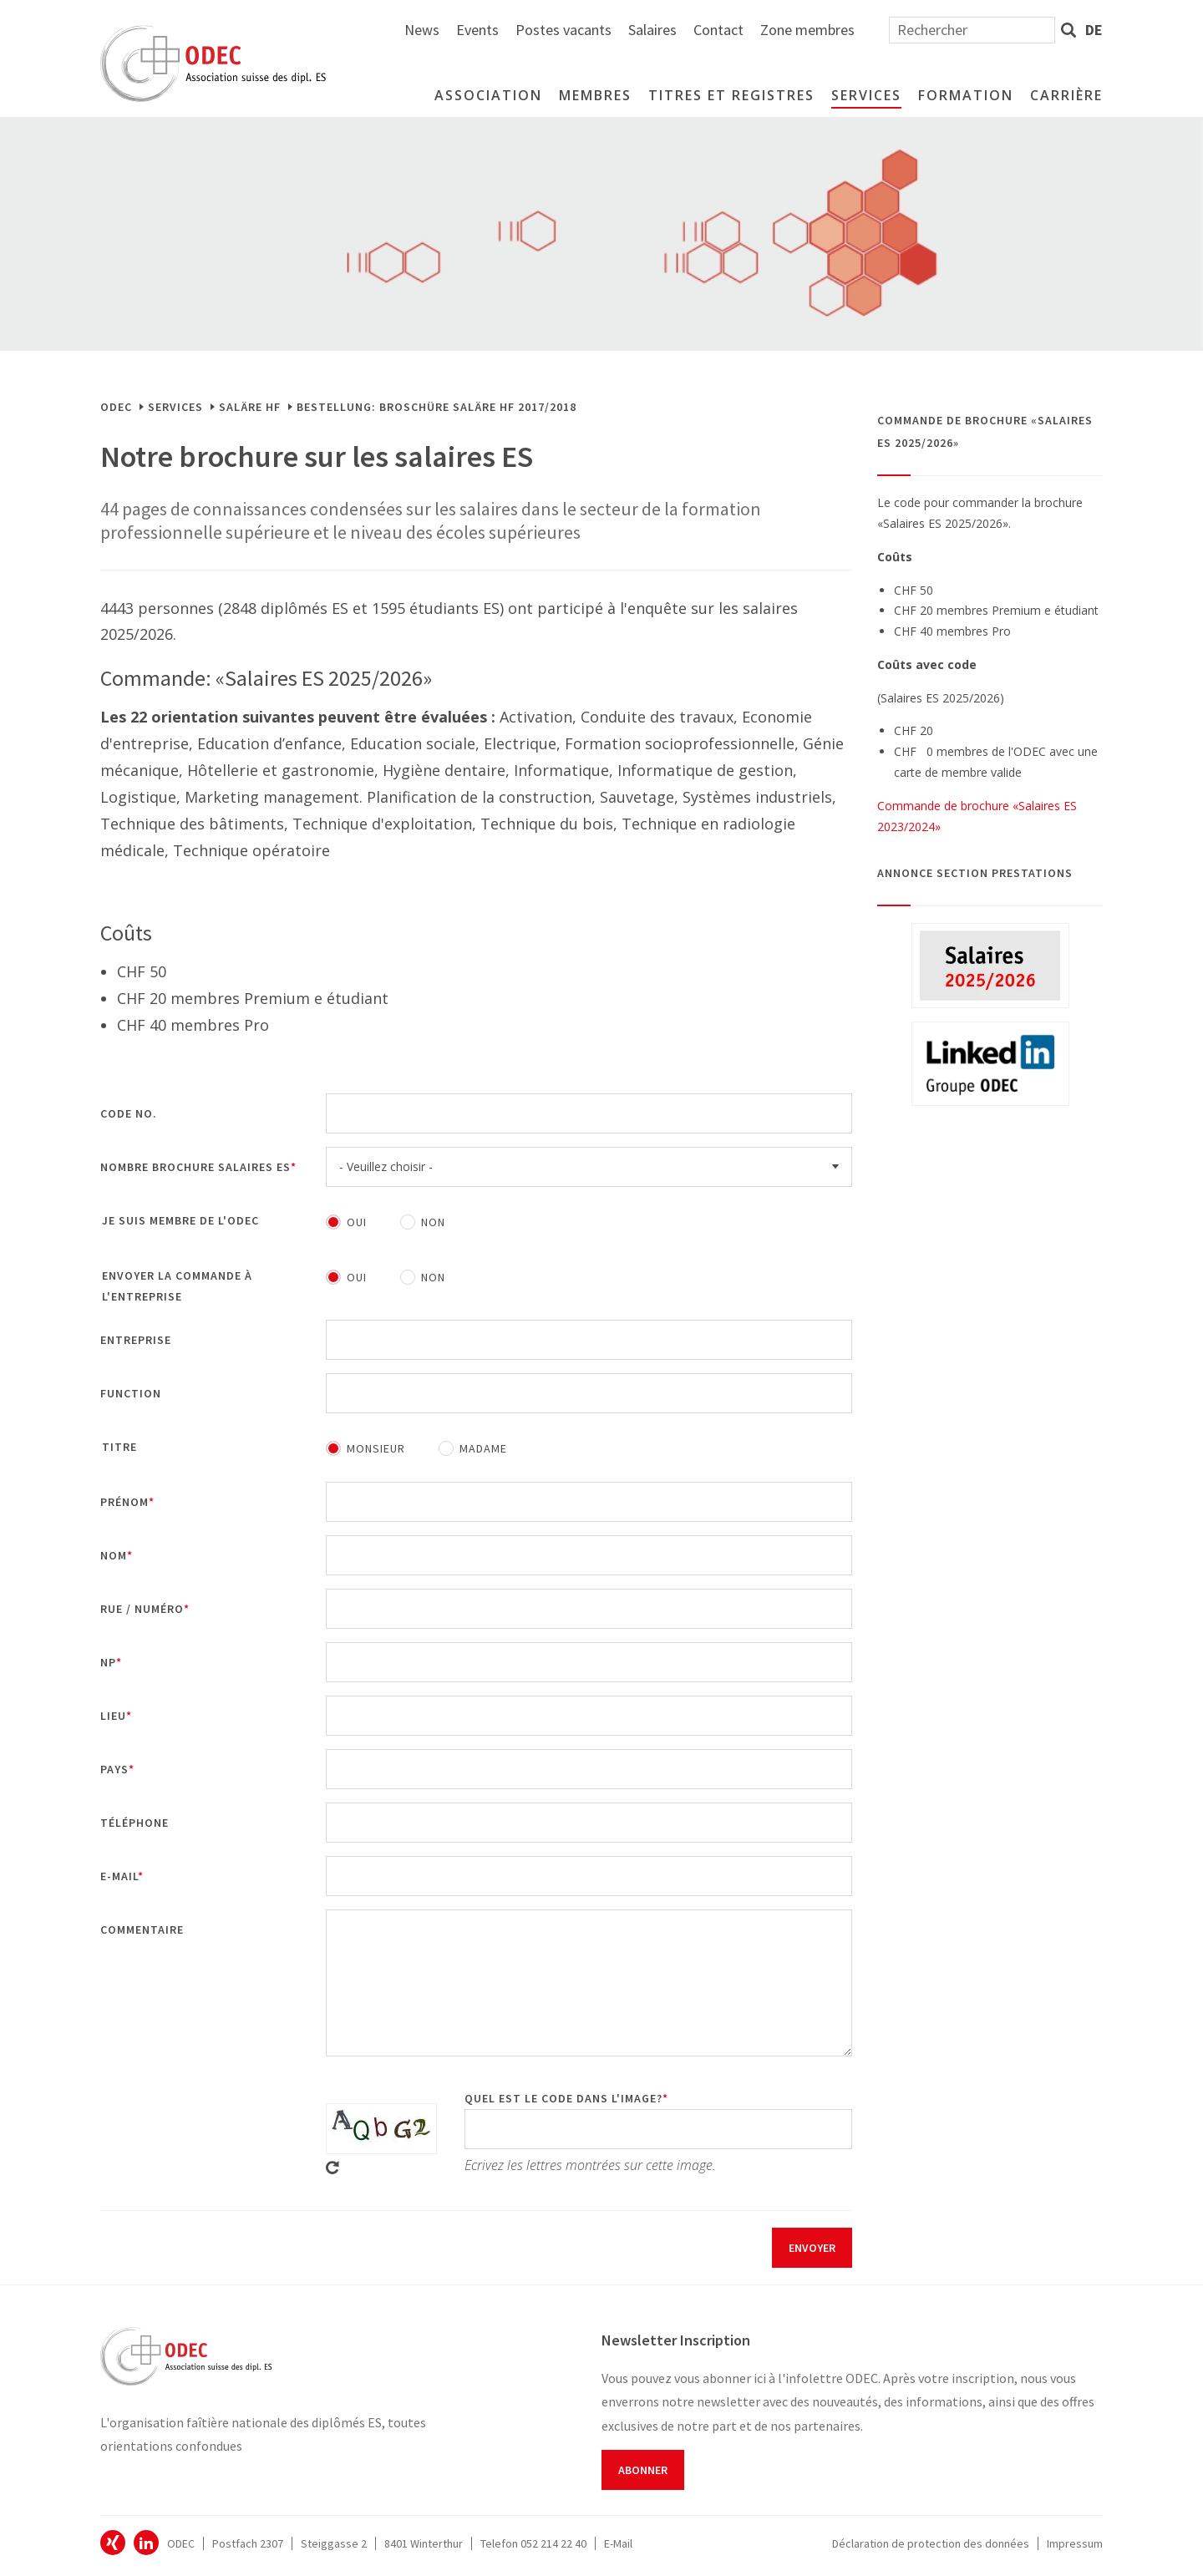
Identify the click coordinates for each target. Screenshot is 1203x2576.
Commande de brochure (943, 806)
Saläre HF (250, 406)
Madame (483, 1448)
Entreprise (135, 1339)
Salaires (835, 29)
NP (108, 1662)
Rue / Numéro (142, 1608)
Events (660, 29)
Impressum (1075, 2543)
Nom (113, 1555)
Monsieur (376, 1448)
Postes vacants (746, 29)
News (604, 29)
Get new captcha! (332, 2167)
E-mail (119, 1876)
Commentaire (142, 1929)
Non (433, 1222)
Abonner (642, 2469)
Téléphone (134, 1822)
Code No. (128, 1113)
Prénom (124, 1501)
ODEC (116, 406)
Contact (901, 29)
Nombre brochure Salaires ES (195, 1166)
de (1094, 29)
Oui (357, 1222)
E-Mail (618, 2543)
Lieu (113, 1715)
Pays (114, 1769)
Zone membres (990, 29)
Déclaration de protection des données (930, 2543)
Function (130, 1393)
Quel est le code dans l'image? (563, 2098)
